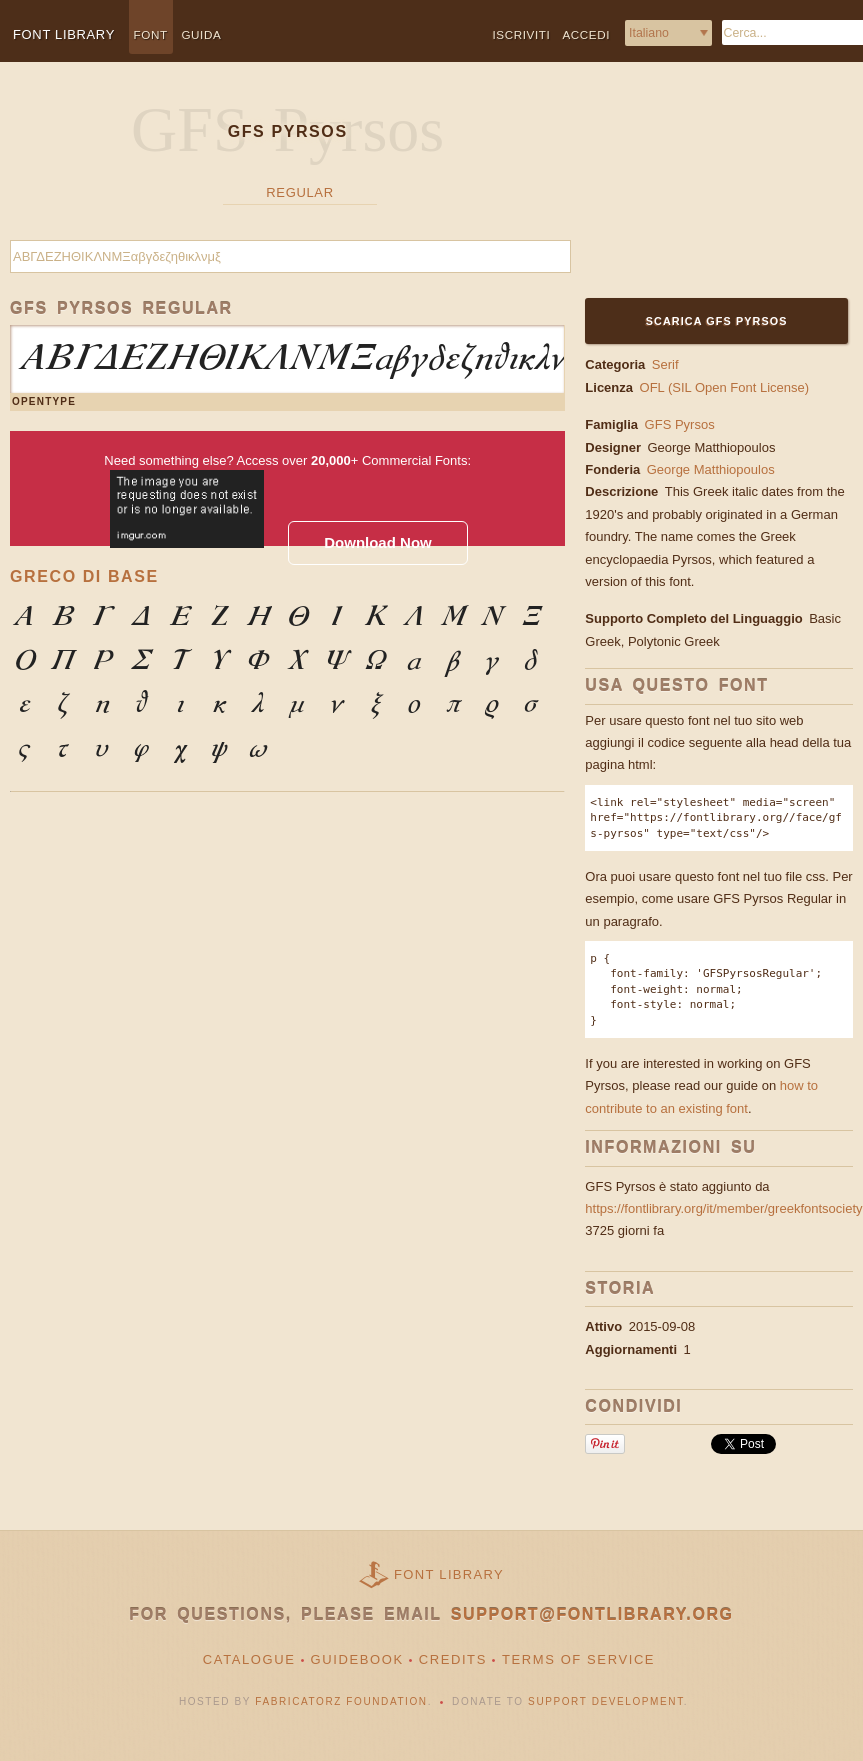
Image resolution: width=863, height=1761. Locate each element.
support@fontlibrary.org (592, 1614)
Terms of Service (578, 1659)
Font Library (449, 1574)
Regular (299, 192)
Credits (453, 1659)
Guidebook (357, 1659)
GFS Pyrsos (680, 424)
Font (151, 34)
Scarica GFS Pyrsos (717, 321)
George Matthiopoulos (713, 447)
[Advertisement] (708, 192)
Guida (201, 34)
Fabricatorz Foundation (341, 1701)
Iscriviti (522, 34)
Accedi (586, 34)
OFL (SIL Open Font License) (725, 387)
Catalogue (249, 1659)
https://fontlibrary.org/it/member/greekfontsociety (723, 1208)
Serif (665, 364)
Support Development (606, 1701)
